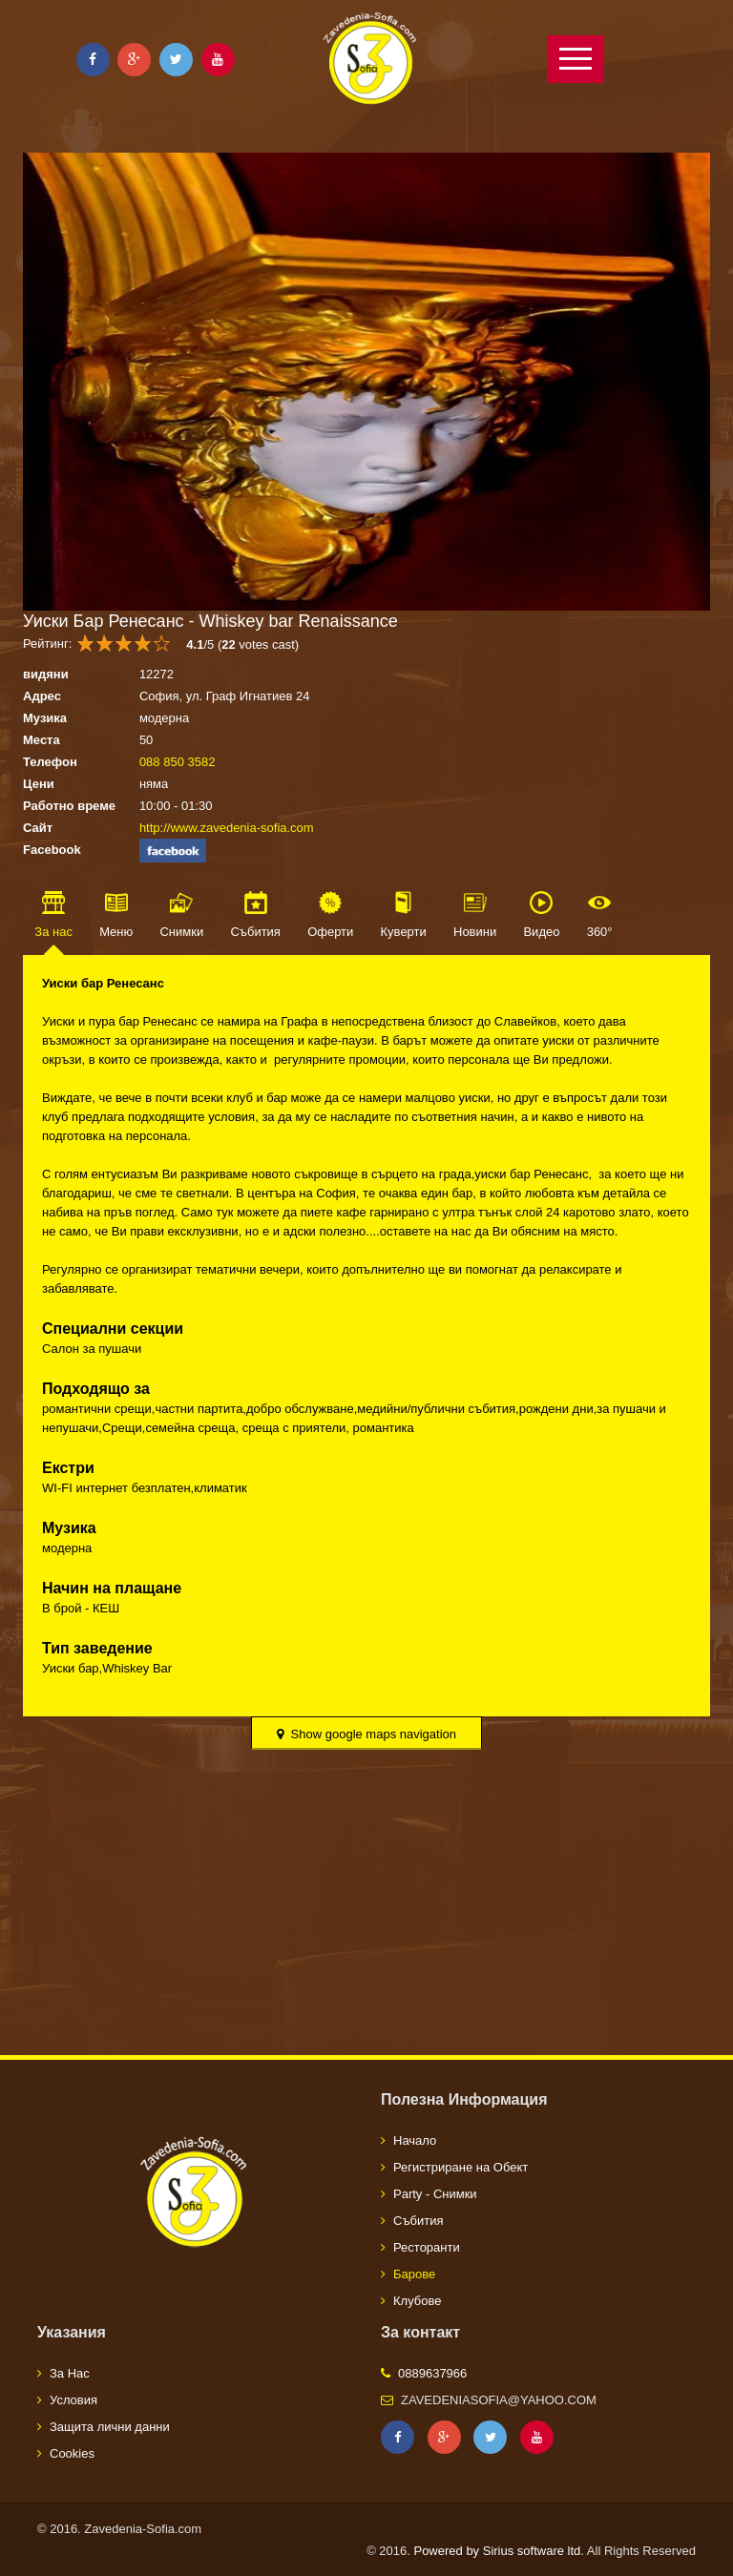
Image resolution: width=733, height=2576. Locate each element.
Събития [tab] (255, 931)
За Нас (70, 2373)
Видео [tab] (541, 931)
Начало (414, 2140)
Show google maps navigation (366, 1734)
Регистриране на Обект (460, 2167)
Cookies (72, 2453)
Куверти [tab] (404, 931)
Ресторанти (426, 2247)
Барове (414, 2274)
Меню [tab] (116, 931)
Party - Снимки (435, 2194)
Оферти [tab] (330, 931)
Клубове (417, 2301)
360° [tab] (600, 931)
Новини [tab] (474, 931)
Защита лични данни (110, 2427)
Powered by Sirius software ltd (496, 2551)
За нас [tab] (53, 931)
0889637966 (432, 2373)
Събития (418, 2220)
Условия (73, 2400)
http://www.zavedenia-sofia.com (226, 828)
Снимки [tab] (181, 931)
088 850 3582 (177, 762)
